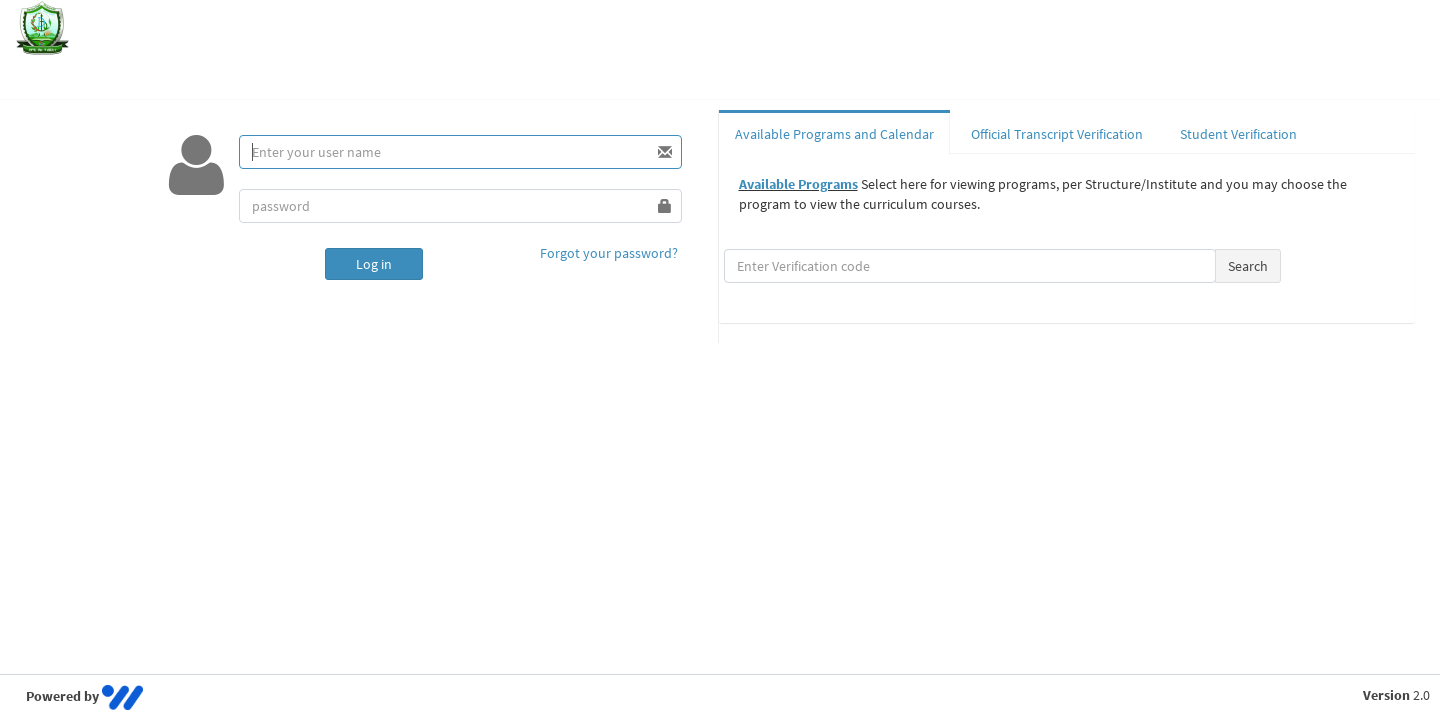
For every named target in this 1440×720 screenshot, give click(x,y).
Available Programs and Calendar (834, 134)
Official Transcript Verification (1057, 134)
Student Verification (1238, 134)
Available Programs (798, 184)
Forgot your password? (609, 253)
